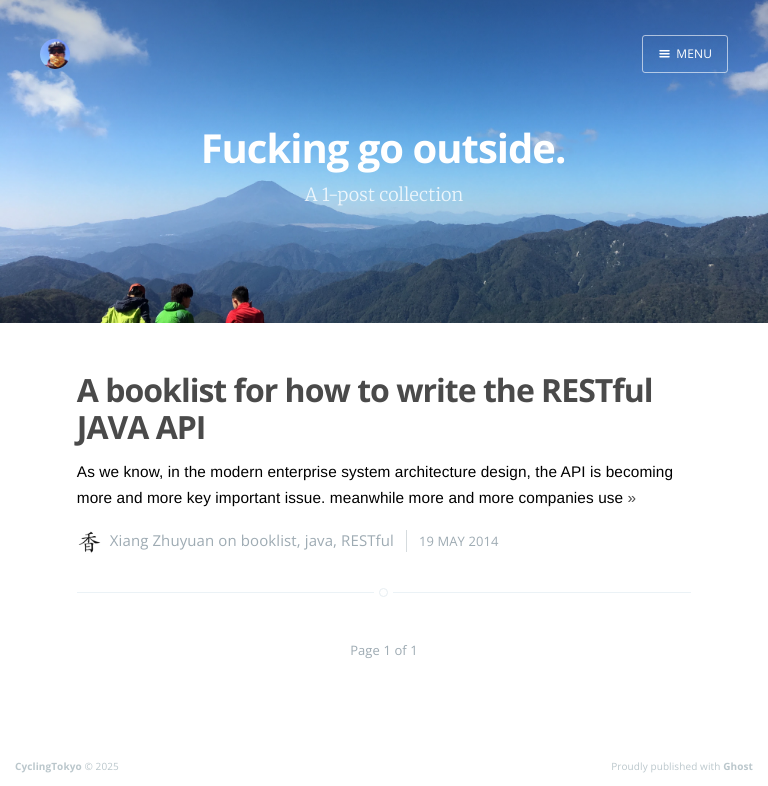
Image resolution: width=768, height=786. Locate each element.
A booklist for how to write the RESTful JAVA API (365, 409)
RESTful (367, 541)
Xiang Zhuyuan (162, 541)
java (319, 541)
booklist (269, 541)
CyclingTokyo (48, 766)
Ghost (738, 766)
